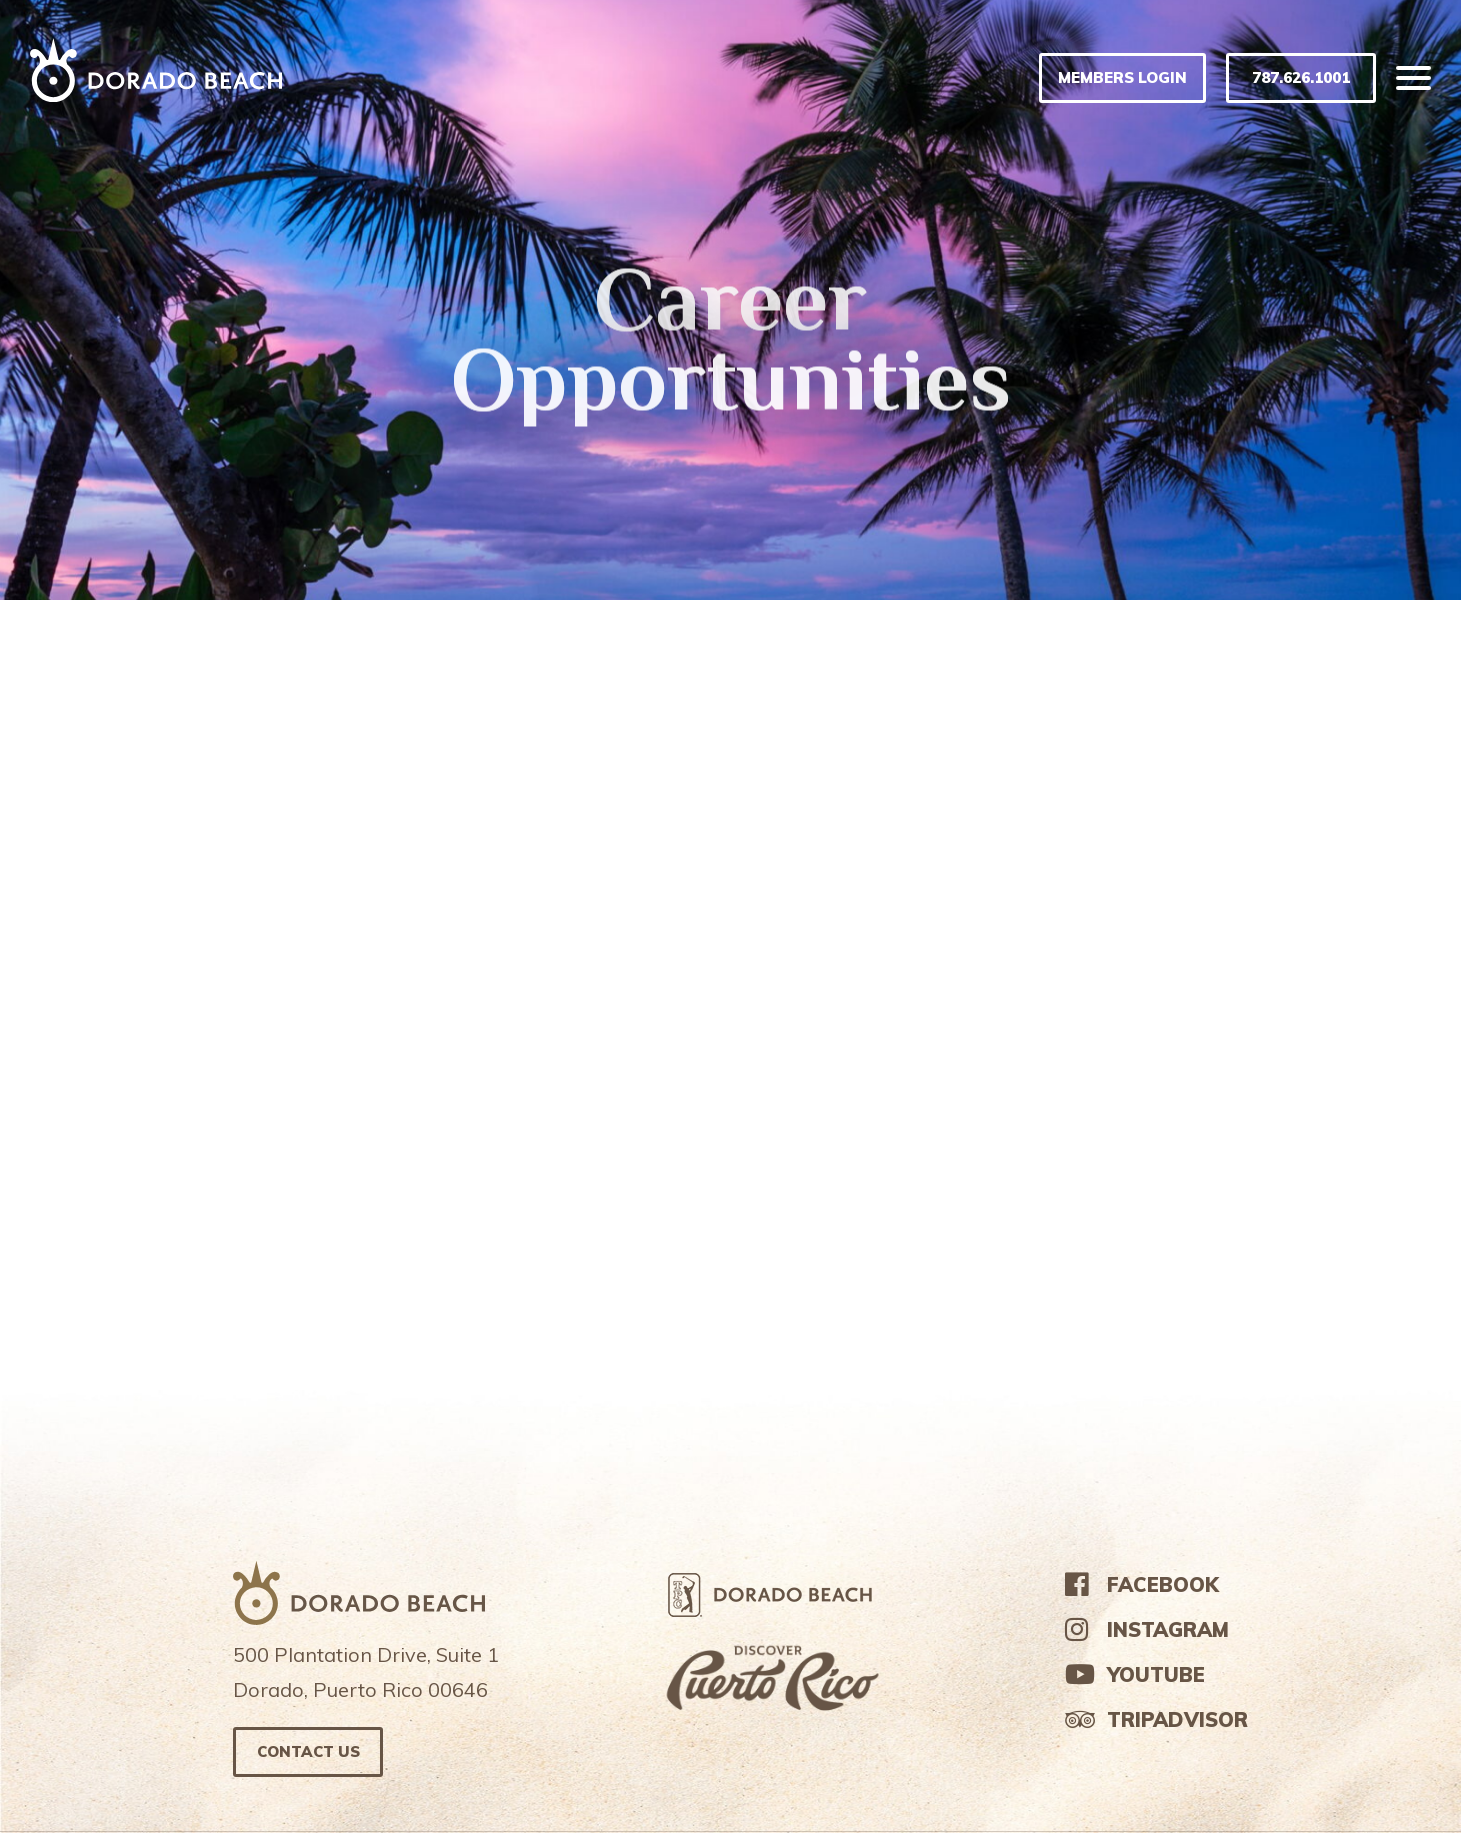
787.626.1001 (1301, 77)
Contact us (308, 1751)
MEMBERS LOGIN (1122, 77)
